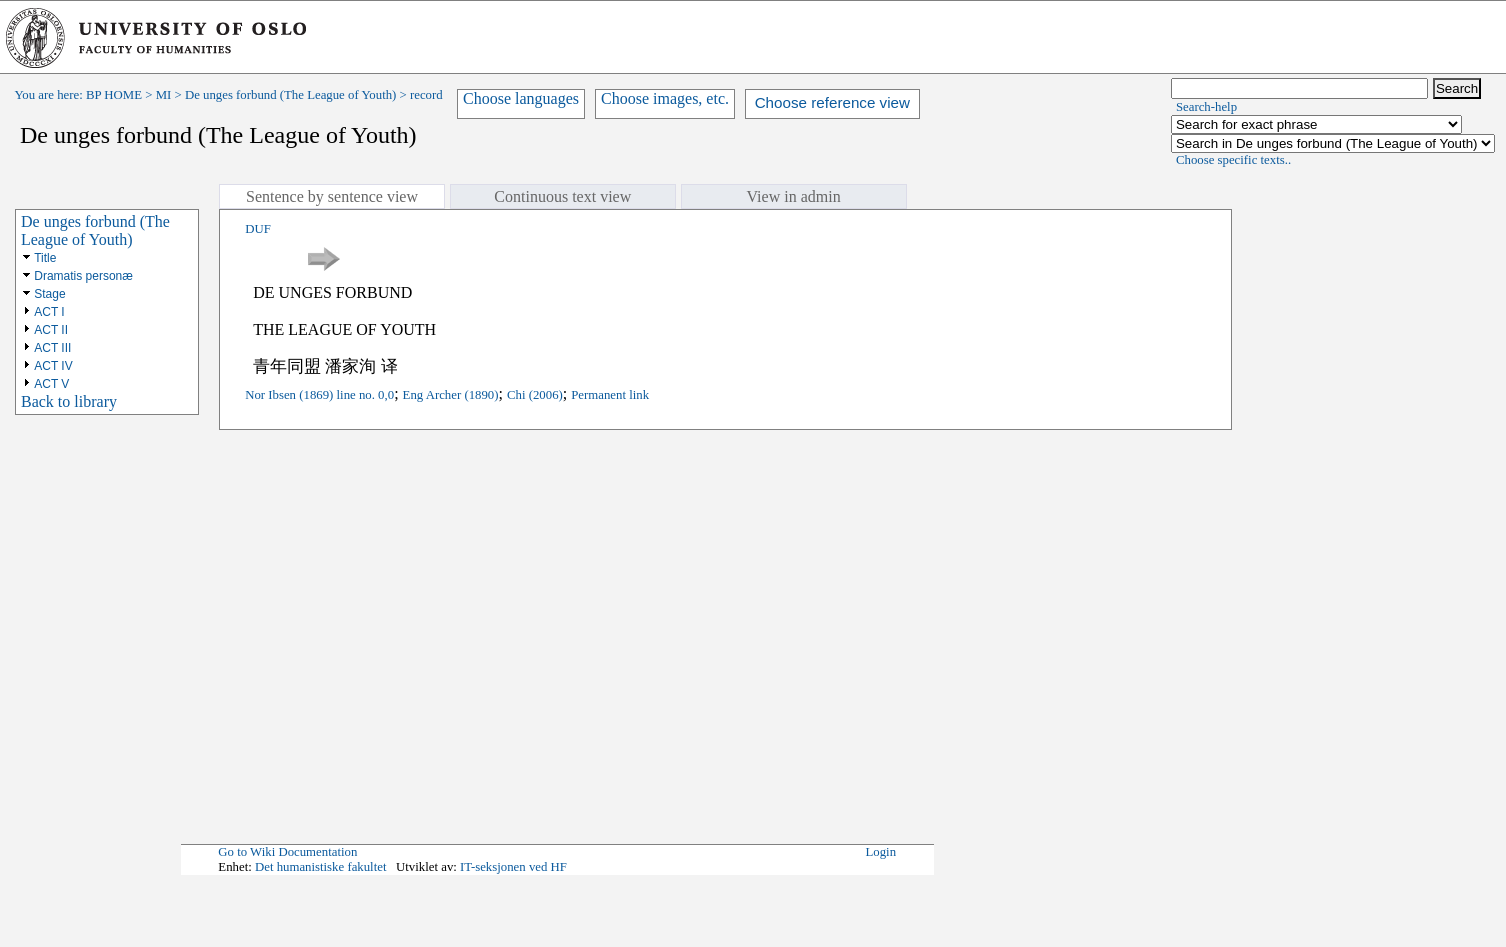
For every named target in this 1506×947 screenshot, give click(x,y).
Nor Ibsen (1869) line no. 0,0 (319, 395)
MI (164, 95)
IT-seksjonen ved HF (513, 867)
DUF (258, 229)
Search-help (1206, 107)
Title (45, 258)
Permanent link (610, 395)
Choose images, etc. (665, 98)
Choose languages (521, 98)
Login (881, 852)
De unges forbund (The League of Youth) (290, 95)
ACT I (49, 312)
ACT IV (53, 366)
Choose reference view (832, 102)
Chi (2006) (535, 395)
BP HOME (114, 95)
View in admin (794, 196)
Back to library (69, 401)
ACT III (52, 348)
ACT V (51, 384)
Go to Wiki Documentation (287, 852)
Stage (49, 294)
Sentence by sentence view (332, 196)
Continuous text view (562, 196)
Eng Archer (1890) (451, 395)
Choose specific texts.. (1233, 160)
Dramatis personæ (83, 276)
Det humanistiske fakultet (321, 867)
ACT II (51, 330)
